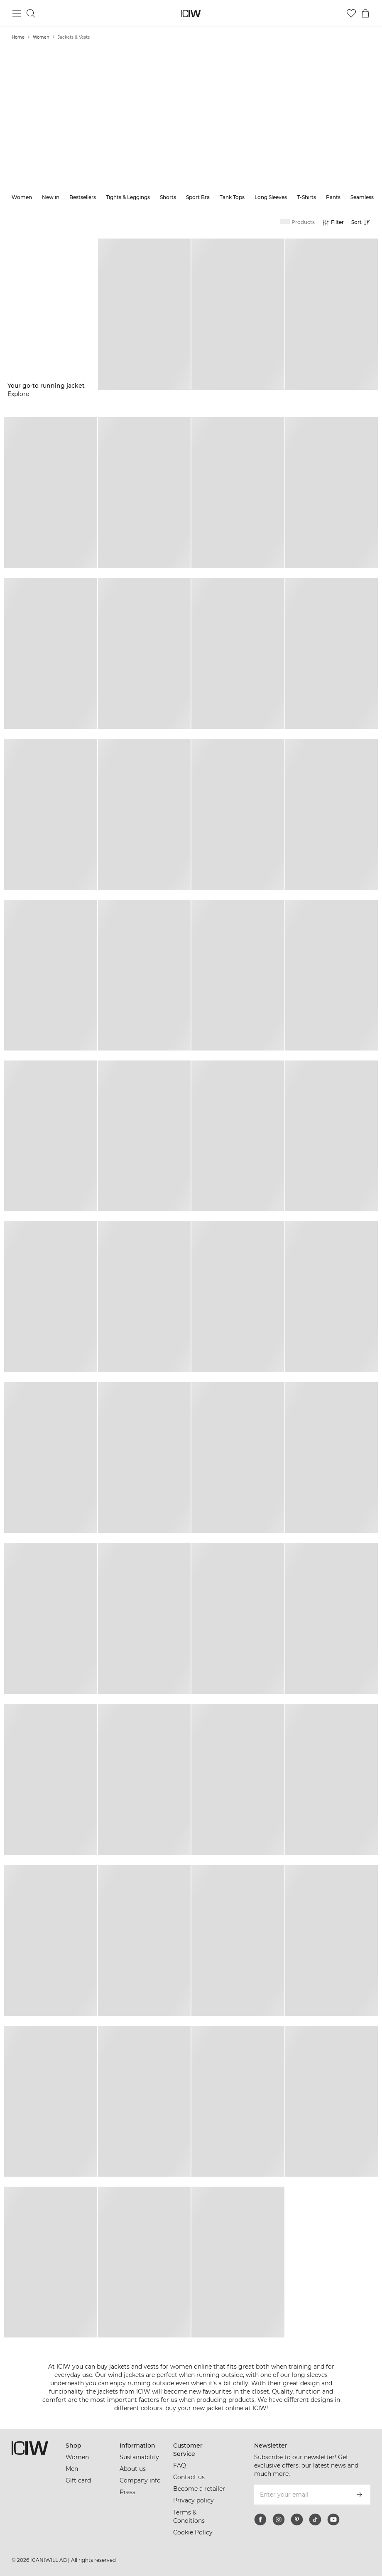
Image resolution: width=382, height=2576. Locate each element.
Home (18, 37)
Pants (333, 197)
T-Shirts (306, 197)
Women (41, 37)
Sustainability (139, 2457)
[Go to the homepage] (191, 13)
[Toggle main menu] (17, 13)
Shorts (168, 197)
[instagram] (278, 2519)
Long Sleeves (271, 197)
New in (50, 197)
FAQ (179, 2465)
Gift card (78, 2480)
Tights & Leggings (128, 197)
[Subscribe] (359, 2494)
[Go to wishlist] (351, 13)
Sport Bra (198, 197)
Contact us (189, 2477)
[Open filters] (332, 222)
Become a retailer (199, 2488)
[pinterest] (297, 2519)
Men (72, 2469)
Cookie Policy (193, 2532)
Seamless (362, 197)
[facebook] (260, 2519)
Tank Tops (232, 197)
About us (133, 2469)
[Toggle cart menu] (365, 13)
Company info (140, 2480)
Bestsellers (82, 197)
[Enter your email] (301, 2495)
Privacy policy (193, 2500)
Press (127, 2492)
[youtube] (333, 2519)
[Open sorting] (363, 222)
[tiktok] (315, 2519)
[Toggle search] (31, 13)
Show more (191, 138)
